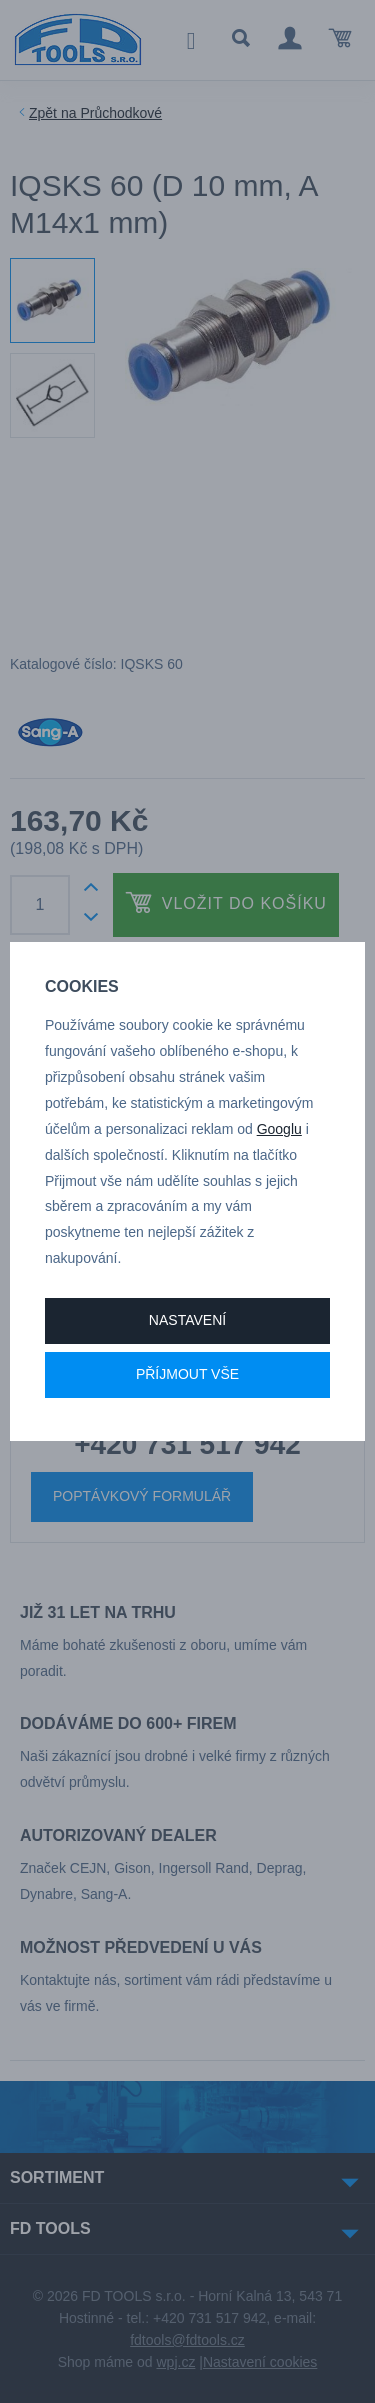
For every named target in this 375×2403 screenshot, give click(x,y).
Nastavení (187, 1320)
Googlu (279, 1129)
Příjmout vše (187, 1374)
